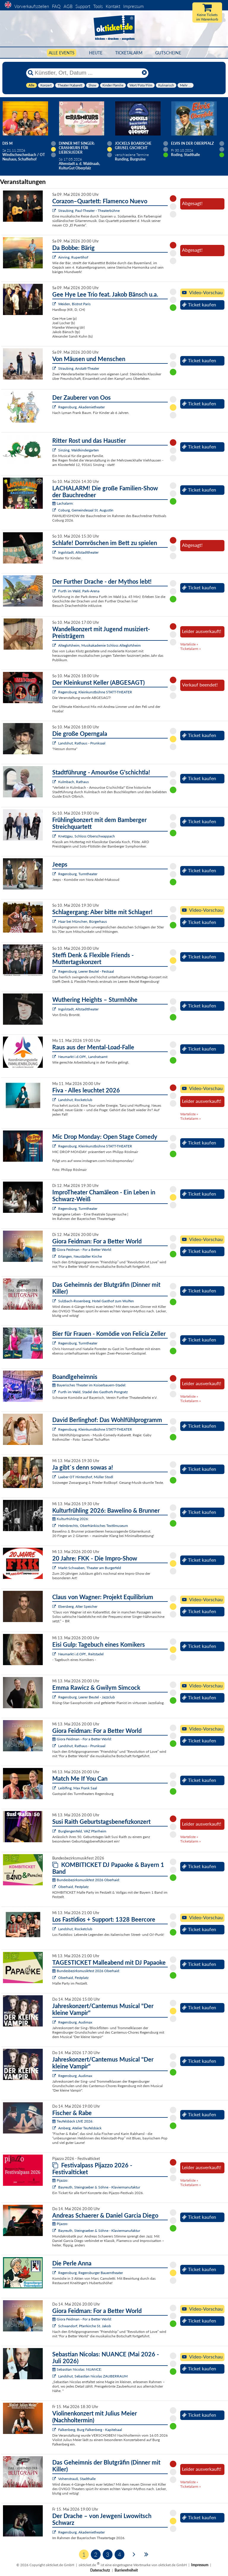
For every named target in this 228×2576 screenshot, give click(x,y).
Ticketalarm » (190, 648)
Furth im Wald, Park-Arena (78, 591)
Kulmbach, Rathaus (73, 782)
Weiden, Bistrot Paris (74, 304)
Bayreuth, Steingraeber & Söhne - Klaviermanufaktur (99, 2187)
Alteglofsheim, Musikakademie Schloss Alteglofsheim (99, 645)
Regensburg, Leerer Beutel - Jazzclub (86, 1697)
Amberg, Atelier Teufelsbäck (80, 2128)
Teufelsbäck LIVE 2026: (72, 2121)
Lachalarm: (63, 503)
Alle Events (62, 52)
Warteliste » (189, 644)
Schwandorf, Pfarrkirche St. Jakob (84, 2326)
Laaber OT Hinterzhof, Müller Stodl (85, 1477)
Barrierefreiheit (126, 2570)
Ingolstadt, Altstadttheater (78, 552)
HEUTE (95, 52)
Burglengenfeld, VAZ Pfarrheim (82, 1831)
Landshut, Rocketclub (75, 1100)
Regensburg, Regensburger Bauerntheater (90, 2272)
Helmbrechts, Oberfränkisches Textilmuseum (93, 1525)
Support (82, 6)
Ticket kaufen (199, 304)
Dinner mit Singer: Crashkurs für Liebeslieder (77, 148)
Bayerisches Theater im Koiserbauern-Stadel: (89, 1385)
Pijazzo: (60, 2180)
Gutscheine (168, 52)
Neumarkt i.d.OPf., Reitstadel (81, 1654)
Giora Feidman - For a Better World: (82, 1249)
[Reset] (144, 73)
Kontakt (113, 6)
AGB (68, 6)
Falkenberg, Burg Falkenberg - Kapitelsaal (90, 2429)
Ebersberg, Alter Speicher (77, 1606)
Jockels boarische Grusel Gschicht (133, 145)
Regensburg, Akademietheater (81, 407)
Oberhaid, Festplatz (73, 1886)
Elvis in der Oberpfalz (192, 143)
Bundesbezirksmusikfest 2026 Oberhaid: (86, 1880)
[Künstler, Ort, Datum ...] (87, 73)
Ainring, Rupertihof (73, 257)
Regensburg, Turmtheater (77, 874)
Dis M (7, 143)
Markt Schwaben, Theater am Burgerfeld (89, 1568)
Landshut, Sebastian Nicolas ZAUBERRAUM (93, 2376)
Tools (98, 6)
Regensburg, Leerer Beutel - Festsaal (86, 971)
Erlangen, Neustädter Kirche (80, 1256)
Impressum (133, 6)
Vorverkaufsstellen (31, 6)
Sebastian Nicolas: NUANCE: (77, 2369)
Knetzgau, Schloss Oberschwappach (86, 836)
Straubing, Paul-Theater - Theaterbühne (89, 210)
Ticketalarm (128, 52)
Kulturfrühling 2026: (70, 1519)
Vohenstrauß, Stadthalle (77, 2478)
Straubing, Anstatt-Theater (78, 368)
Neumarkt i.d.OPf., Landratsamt (82, 1056)
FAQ (56, 6)
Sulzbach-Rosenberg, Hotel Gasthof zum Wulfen (96, 1301)
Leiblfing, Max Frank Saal (77, 1788)
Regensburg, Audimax (75, 2022)
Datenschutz (100, 2570)
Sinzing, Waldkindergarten (78, 450)
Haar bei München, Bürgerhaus (82, 921)
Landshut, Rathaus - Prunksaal (81, 743)
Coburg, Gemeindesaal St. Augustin (85, 510)
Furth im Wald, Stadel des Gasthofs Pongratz (93, 1392)
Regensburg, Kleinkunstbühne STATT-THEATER (95, 692)
